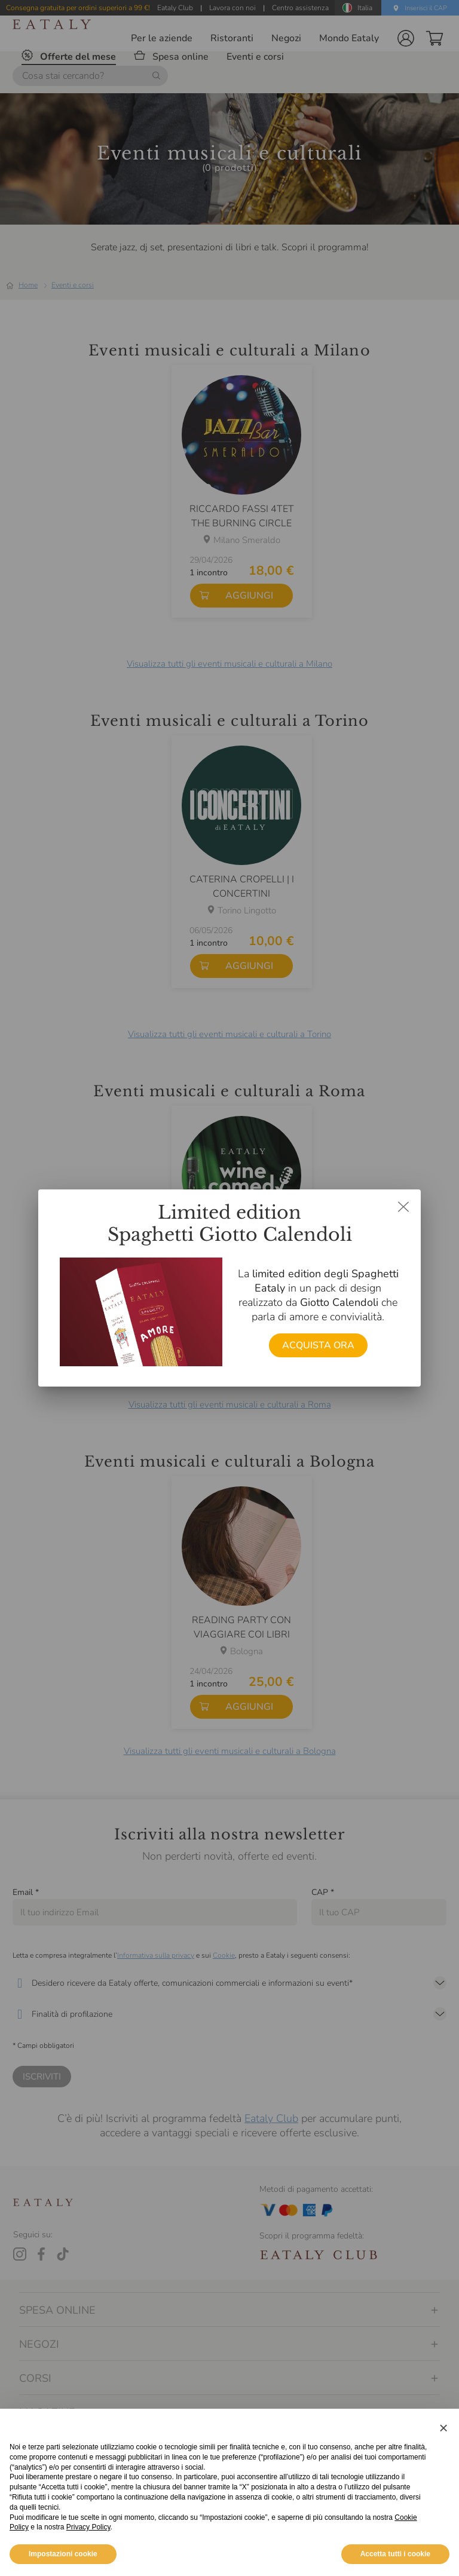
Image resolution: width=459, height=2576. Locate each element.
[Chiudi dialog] (403, 1206)
